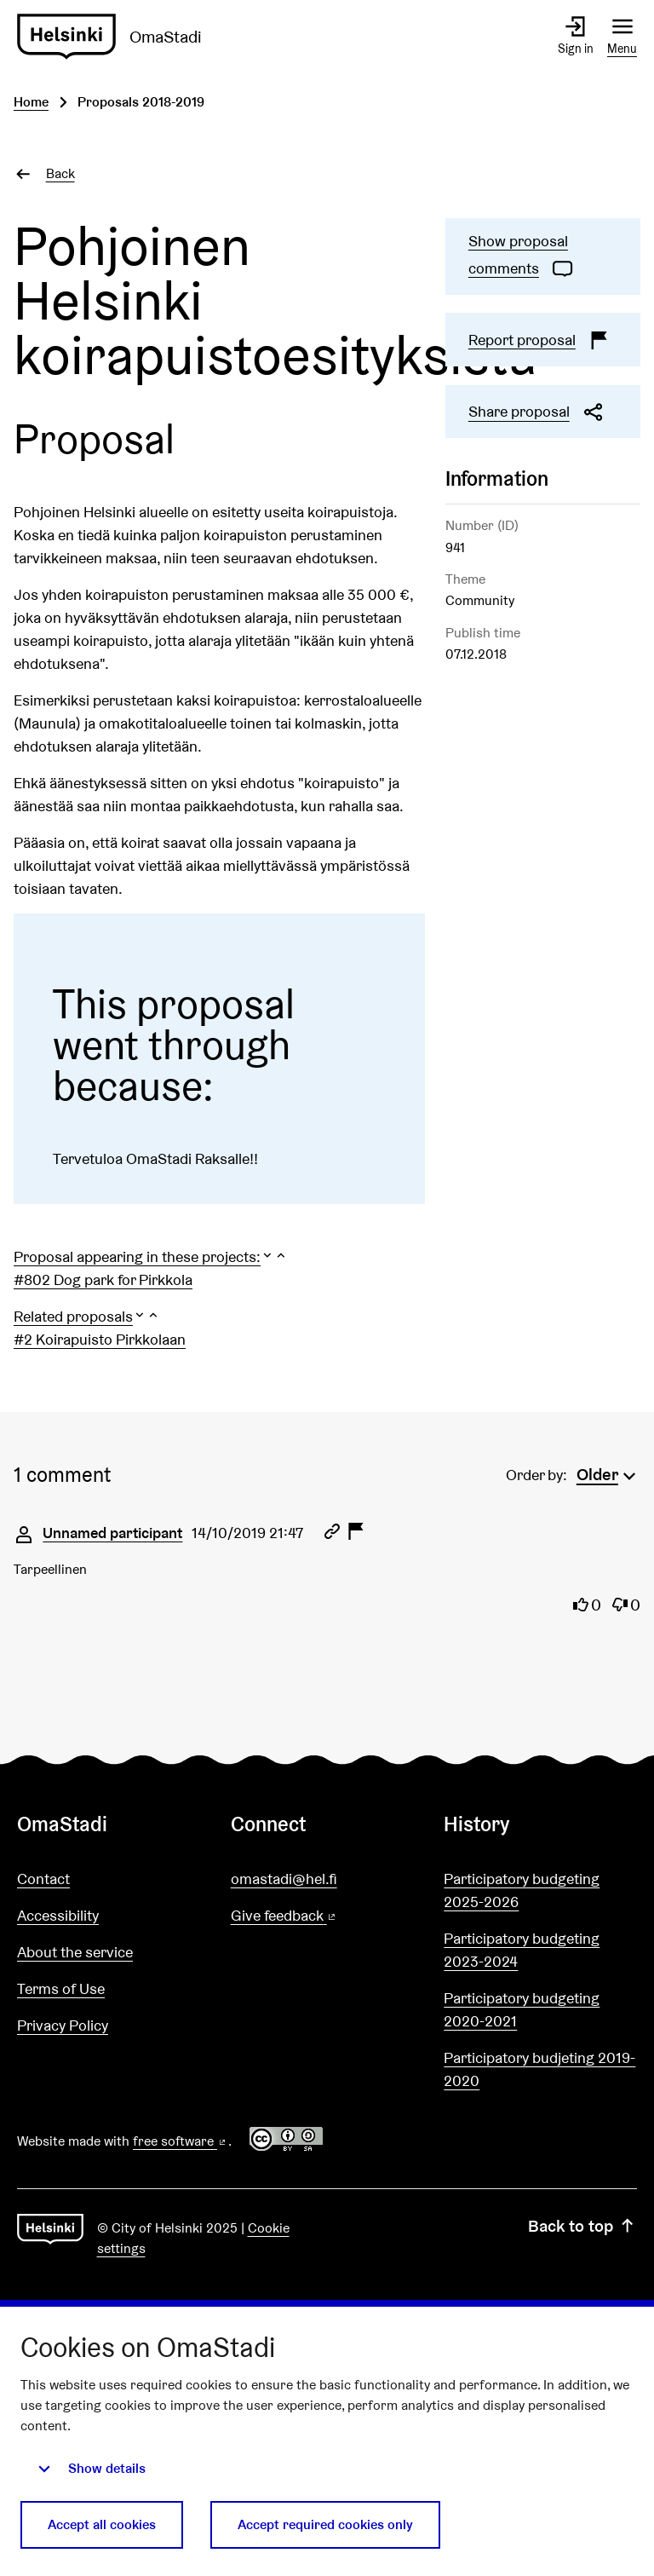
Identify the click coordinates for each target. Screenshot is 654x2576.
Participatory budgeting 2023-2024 (522, 1949)
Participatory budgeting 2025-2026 (522, 1890)
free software (180, 2141)
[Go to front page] (116, 37)
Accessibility (58, 1915)
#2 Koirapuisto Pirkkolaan (100, 1339)
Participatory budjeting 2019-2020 (539, 2069)
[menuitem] (608, 1472)
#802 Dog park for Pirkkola (103, 1279)
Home (31, 102)
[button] (151, 1256)
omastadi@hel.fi (284, 1878)
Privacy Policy (62, 2025)
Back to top (582, 2226)
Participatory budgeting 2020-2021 (522, 2009)
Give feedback (325, 1916)
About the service (75, 1952)
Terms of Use (61, 1988)
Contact (43, 1878)
